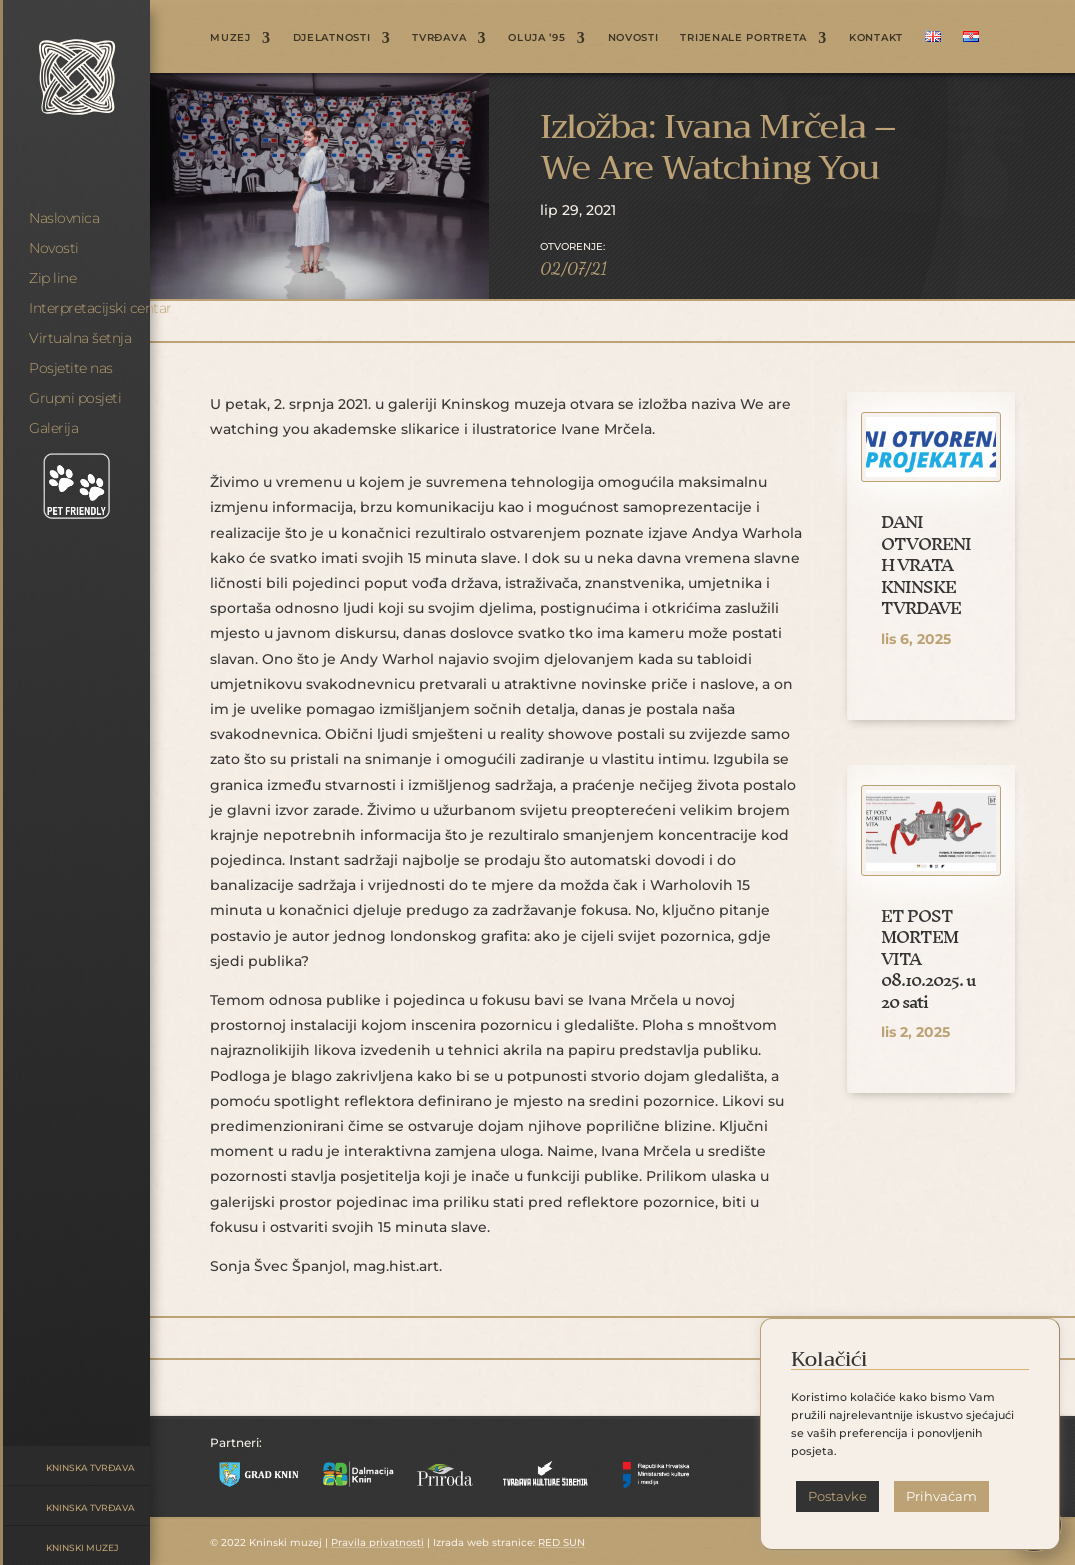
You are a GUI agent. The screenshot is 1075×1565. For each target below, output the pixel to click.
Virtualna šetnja (80, 338)
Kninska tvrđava (90, 1467)
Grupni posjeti (75, 398)
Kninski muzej (82, 1547)
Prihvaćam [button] (941, 1496)
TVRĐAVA (439, 37)
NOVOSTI (633, 37)
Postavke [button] (837, 1496)
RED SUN (561, 1542)
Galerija (53, 428)
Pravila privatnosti (377, 1542)
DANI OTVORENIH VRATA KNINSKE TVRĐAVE (926, 564)
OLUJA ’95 (536, 37)
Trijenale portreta (743, 37)
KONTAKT (876, 37)
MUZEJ (230, 37)
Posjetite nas (71, 368)
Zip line (52, 278)
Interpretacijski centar (100, 308)
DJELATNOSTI (332, 37)
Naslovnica (64, 218)
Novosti (54, 248)
